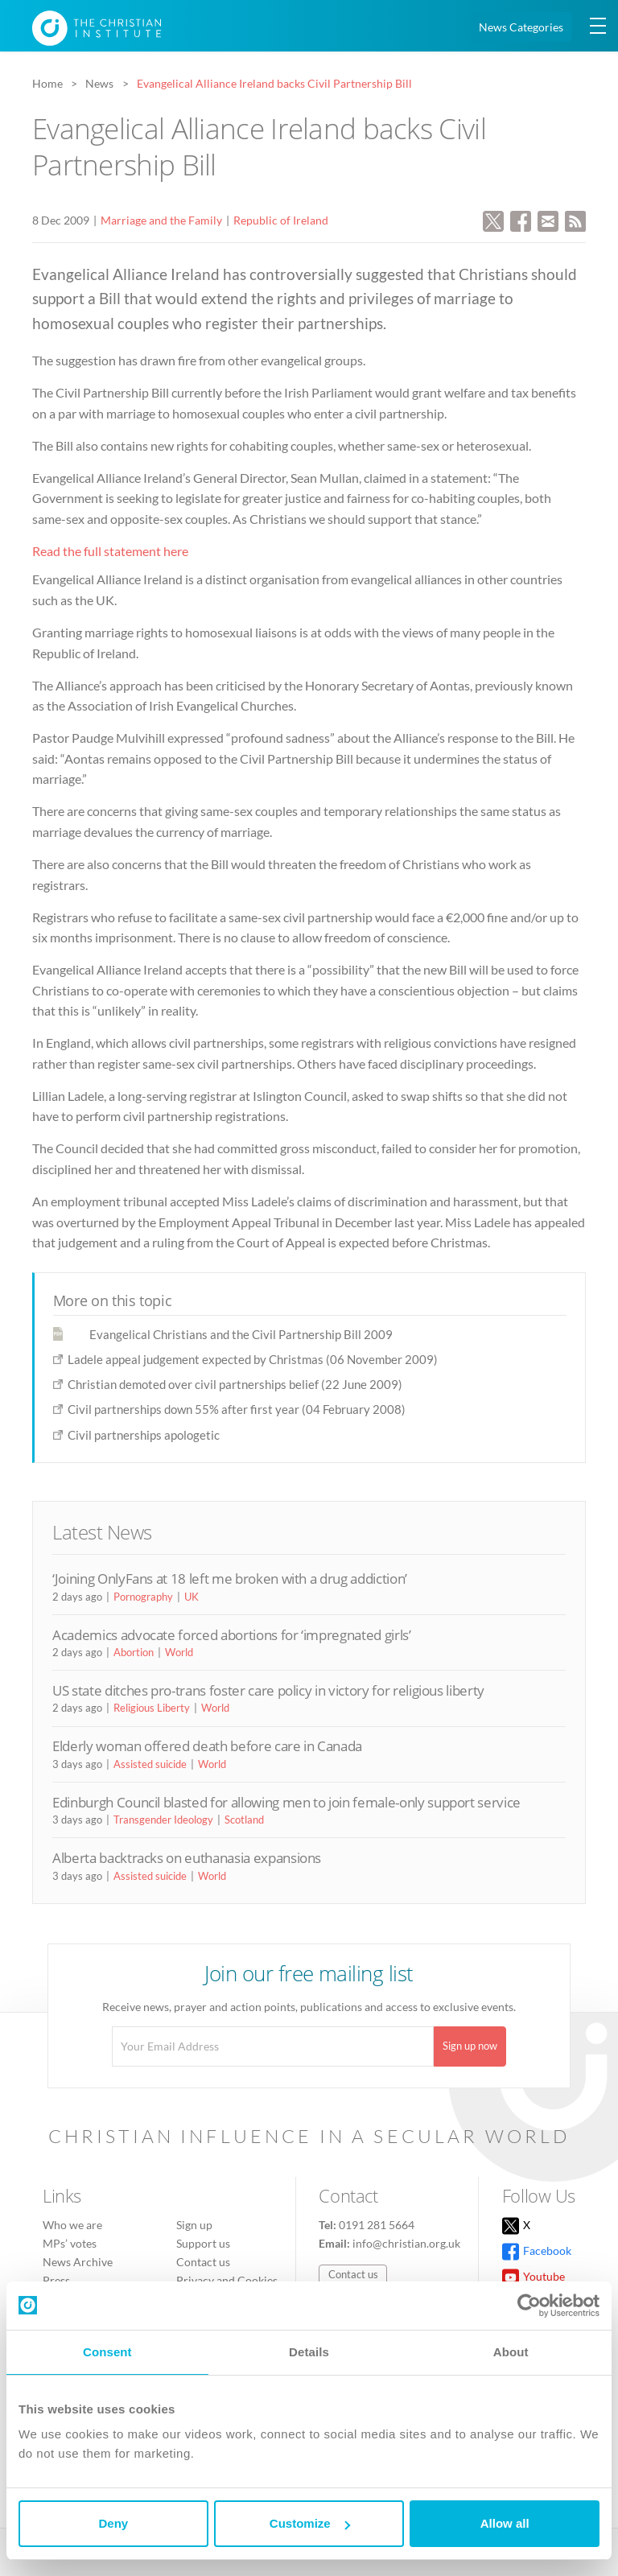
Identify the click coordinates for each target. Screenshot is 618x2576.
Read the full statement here (110, 550)
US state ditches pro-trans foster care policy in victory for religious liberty (268, 1690)
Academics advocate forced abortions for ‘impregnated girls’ (231, 1635)
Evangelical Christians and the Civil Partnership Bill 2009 (241, 1334)
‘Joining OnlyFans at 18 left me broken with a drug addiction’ (229, 1578)
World (179, 1652)
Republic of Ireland (280, 220)
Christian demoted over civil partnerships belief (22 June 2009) (235, 1384)
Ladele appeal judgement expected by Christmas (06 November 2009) (253, 1359)
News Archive (78, 2262)
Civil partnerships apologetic (144, 1435)
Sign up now (470, 2045)
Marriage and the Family (161, 220)
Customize (310, 2523)
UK (191, 1596)
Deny (113, 2523)
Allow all (504, 2523)
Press (56, 2280)
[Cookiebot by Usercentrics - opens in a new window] (529, 2306)
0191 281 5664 (376, 2225)
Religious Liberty (151, 1707)
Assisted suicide (150, 1764)
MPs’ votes (70, 2243)
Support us (203, 2243)
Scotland (244, 1819)
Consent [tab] (107, 2352)
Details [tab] (309, 2352)
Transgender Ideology (163, 1819)
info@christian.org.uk (406, 2243)
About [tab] (511, 2352)
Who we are (72, 2225)
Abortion (133, 1652)
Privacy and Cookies (227, 2280)
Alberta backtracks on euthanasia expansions (186, 1858)
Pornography (143, 1596)
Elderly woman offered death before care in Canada (207, 1746)
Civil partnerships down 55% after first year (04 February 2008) (237, 1409)
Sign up (194, 2225)
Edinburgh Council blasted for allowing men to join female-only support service (286, 1802)
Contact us (203, 2262)
